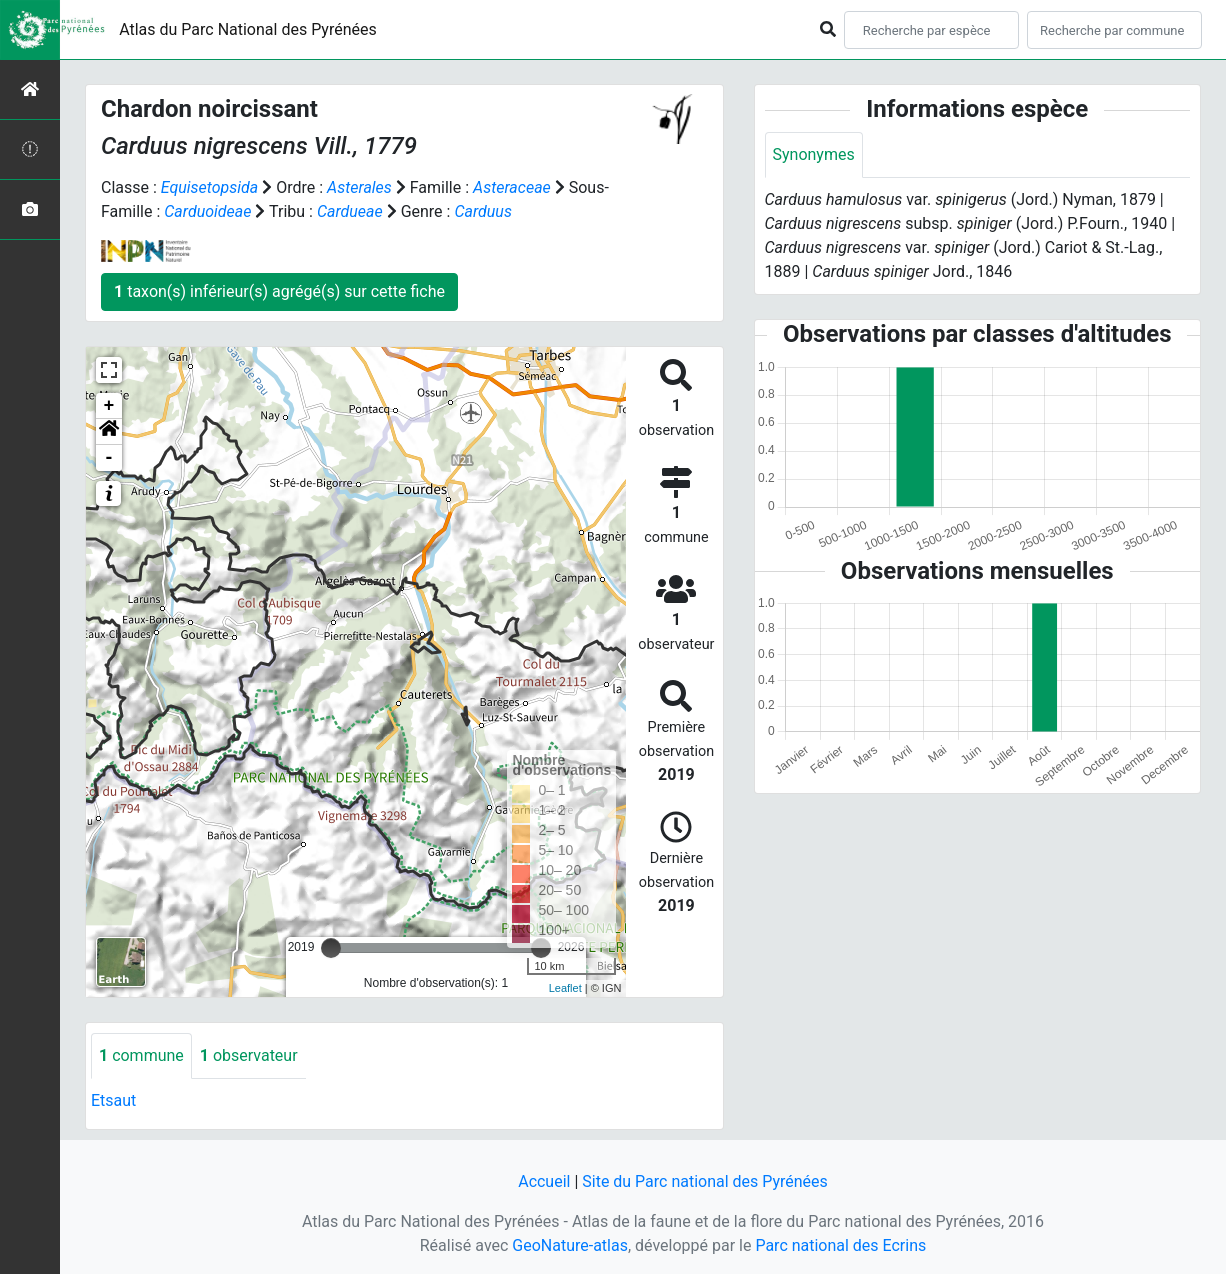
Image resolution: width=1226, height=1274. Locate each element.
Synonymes (814, 154)
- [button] (109, 458)
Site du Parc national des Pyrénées (705, 1181)
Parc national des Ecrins (840, 1245)
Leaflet (565, 988)
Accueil (544, 1181)
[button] (109, 432)
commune (141, 1055)
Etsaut (113, 1100)
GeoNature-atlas (570, 1245)
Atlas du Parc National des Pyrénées (248, 29)
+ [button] (109, 406)
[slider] (331, 948)
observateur (249, 1055)
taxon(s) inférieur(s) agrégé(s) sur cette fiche (279, 291)
